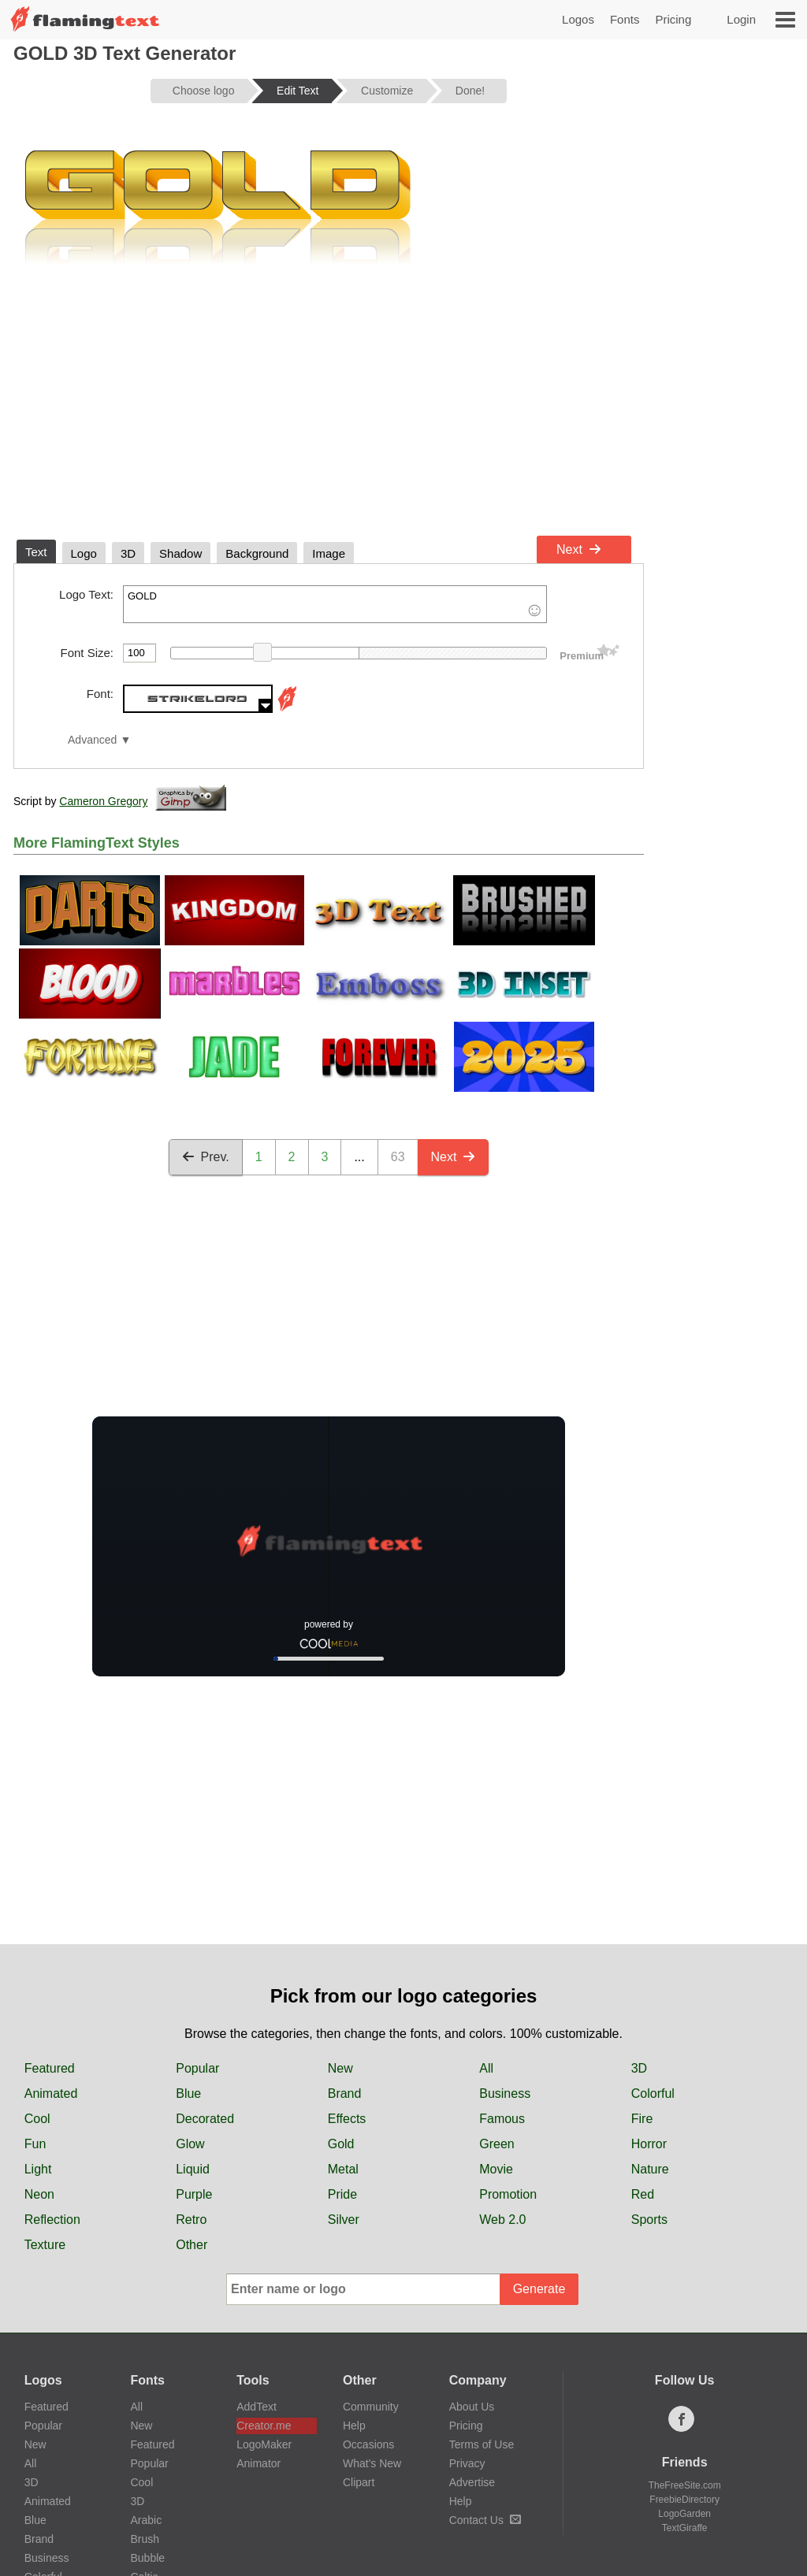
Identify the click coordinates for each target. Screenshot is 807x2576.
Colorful (653, 2093)
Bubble (147, 2558)
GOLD (335, 604)
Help (354, 2425)
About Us (472, 2406)
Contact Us (485, 2520)
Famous (502, 2118)
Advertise (472, 2482)
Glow (190, 2144)
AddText (256, 2406)
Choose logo (204, 90)
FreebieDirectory (684, 2499)
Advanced (92, 740)
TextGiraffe (685, 2527)
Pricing (673, 19)
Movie (496, 2169)
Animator (258, 2463)
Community (371, 2406)
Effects (347, 2118)
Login (741, 19)
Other (191, 2244)
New (340, 2068)
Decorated (205, 2118)
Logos (578, 19)
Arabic (146, 2520)
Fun (35, 2144)
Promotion (508, 2194)
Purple (194, 2194)
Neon (39, 2194)
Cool (37, 2118)
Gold (341, 2144)
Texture (44, 2244)
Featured (49, 2068)
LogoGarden (684, 2513)
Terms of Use (481, 2444)
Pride (342, 2194)
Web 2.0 (502, 2219)
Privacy (467, 2463)
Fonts (625, 19)
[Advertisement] (328, 410)
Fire (642, 2118)
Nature (650, 2169)
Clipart (358, 2482)
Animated (51, 2093)
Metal (343, 2169)
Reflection (52, 2219)
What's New (372, 2463)
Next (578, 549)
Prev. (205, 1157)
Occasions (368, 2444)
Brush (144, 2539)
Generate (539, 2289)
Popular (197, 2068)
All (486, 2068)
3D (639, 2068)
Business (504, 2093)
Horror (649, 2144)
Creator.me (263, 2425)
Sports (649, 2219)
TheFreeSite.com (685, 2485)
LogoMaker (264, 2444)
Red (642, 2194)
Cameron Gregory (103, 801)
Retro (191, 2219)
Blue (188, 2093)
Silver (343, 2219)
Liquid (193, 2169)
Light (38, 2169)
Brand (345, 2093)
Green (496, 2144)
